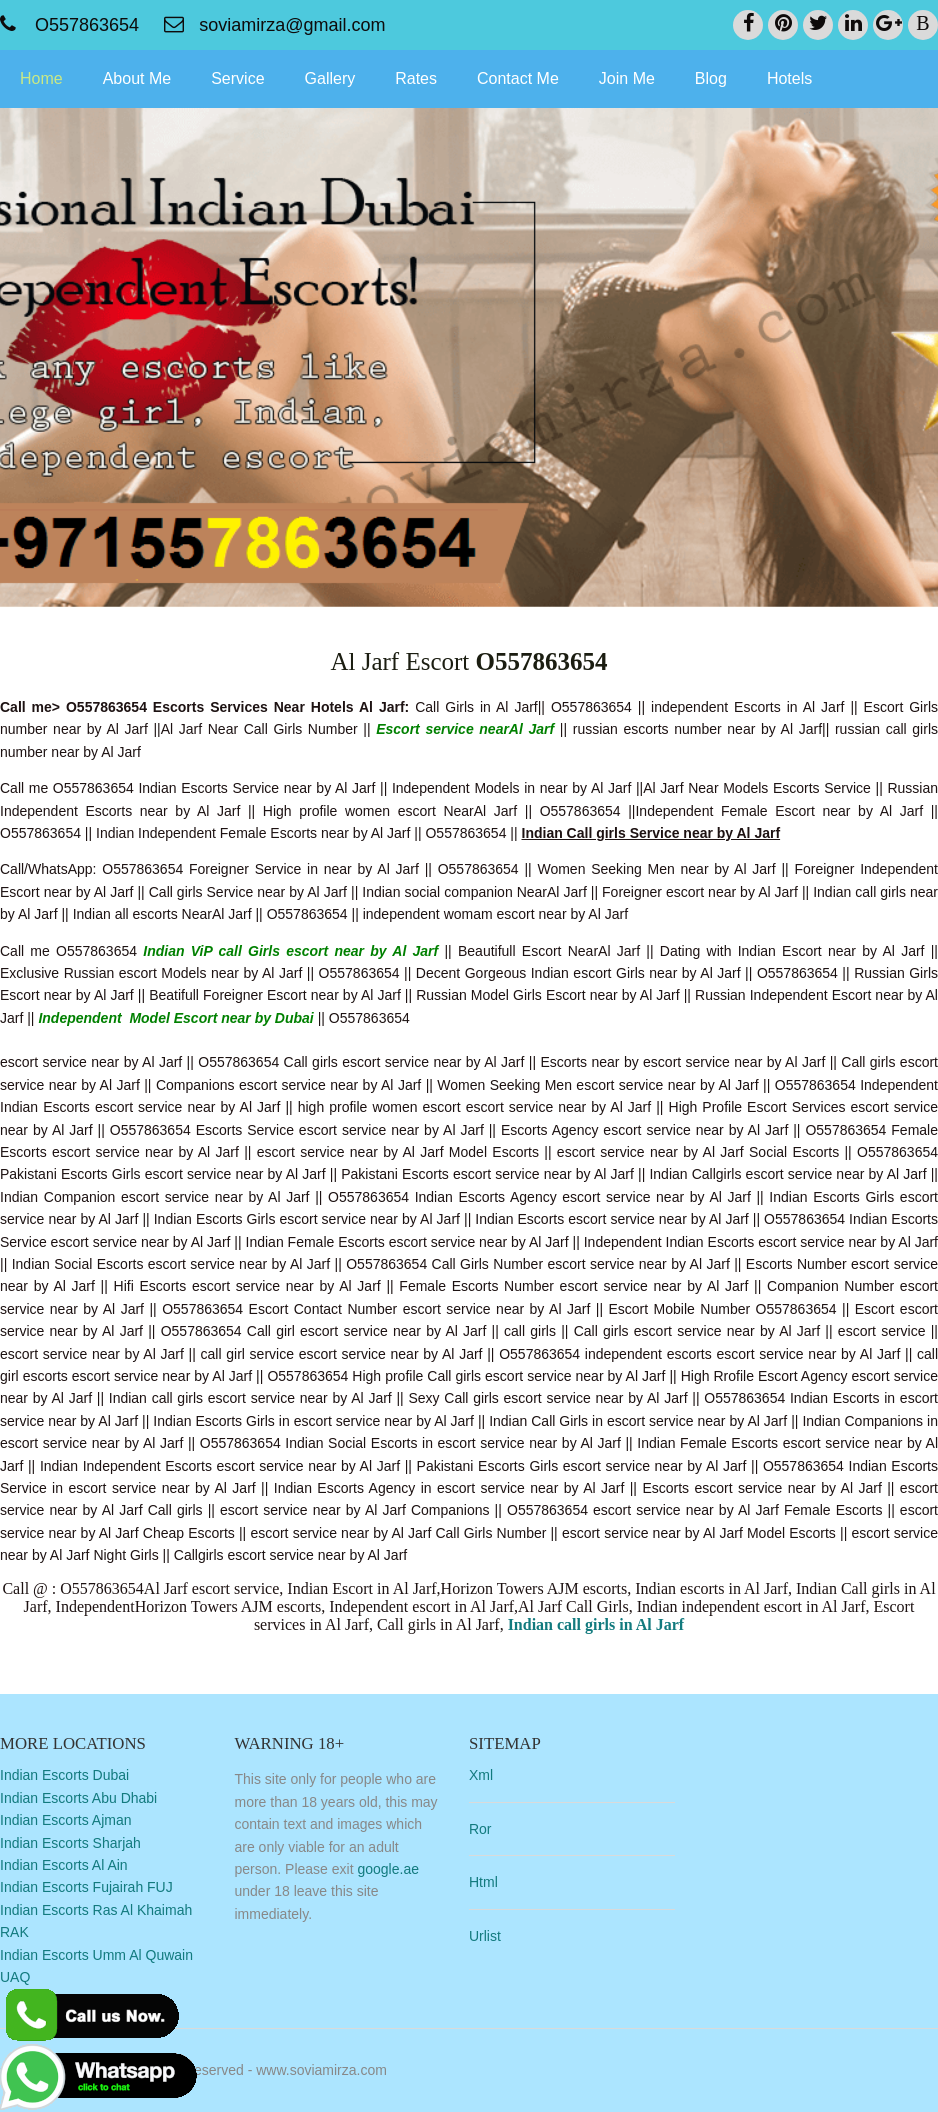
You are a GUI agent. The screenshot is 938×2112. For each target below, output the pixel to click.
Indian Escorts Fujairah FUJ (86, 1887)
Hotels (789, 78)
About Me (137, 78)
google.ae (388, 1869)
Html (483, 1882)
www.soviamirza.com (321, 2070)
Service (237, 78)
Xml (481, 1775)
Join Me (627, 78)
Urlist (485, 1936)
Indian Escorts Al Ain (64, 1865)
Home (41, 78)
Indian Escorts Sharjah (70, 1843)
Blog (711, 78)
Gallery (330, 78)
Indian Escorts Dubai (64, 1775)
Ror (480, 1829)
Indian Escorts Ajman (66, 1820)
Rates (416, 78)
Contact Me (518, 78)
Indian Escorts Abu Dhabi (78, 1798)
